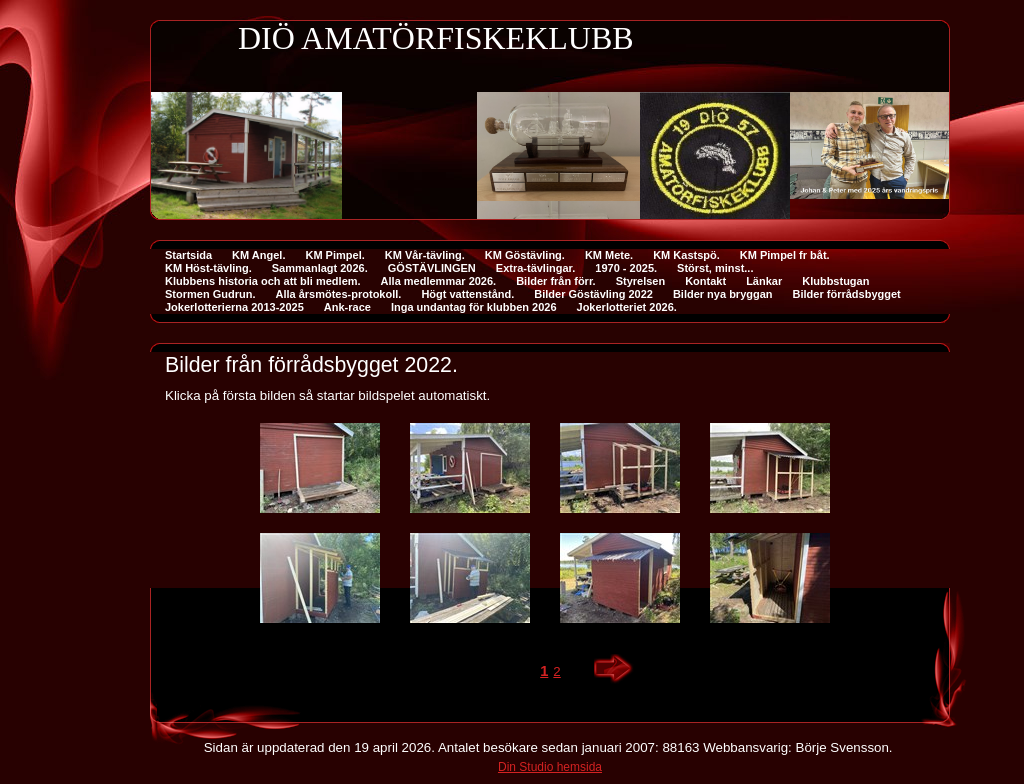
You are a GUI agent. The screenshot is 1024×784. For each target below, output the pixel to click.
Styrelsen (641, 281)
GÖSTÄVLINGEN (432, 268)
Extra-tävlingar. (535, 268)
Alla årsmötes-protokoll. (338, 294)
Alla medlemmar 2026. (439, 281)
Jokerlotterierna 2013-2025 (234, 307)
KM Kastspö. (686, 255)
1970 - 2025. (626, 268)
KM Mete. (609, 255)
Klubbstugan (835, 281)
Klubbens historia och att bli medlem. (263, 281)
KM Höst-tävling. (208, 268)
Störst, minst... (715, 268)
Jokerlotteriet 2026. (627, 307)
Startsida (188, 255)
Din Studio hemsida (550, 767)
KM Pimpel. (334, 255)
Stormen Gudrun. (210, 294)
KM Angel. (258, 255)
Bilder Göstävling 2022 (593, 294)
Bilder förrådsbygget (847, 294)
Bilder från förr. (555, 281)
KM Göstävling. (525, 255)
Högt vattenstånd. (467, 294)
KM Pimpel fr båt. (785, 255)
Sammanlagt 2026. (320, 268)
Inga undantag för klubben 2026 (474, 307)
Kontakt (705, 281)
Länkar (764, 281)
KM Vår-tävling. (425, 255)
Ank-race (347, 307)
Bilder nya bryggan (723, 294)
